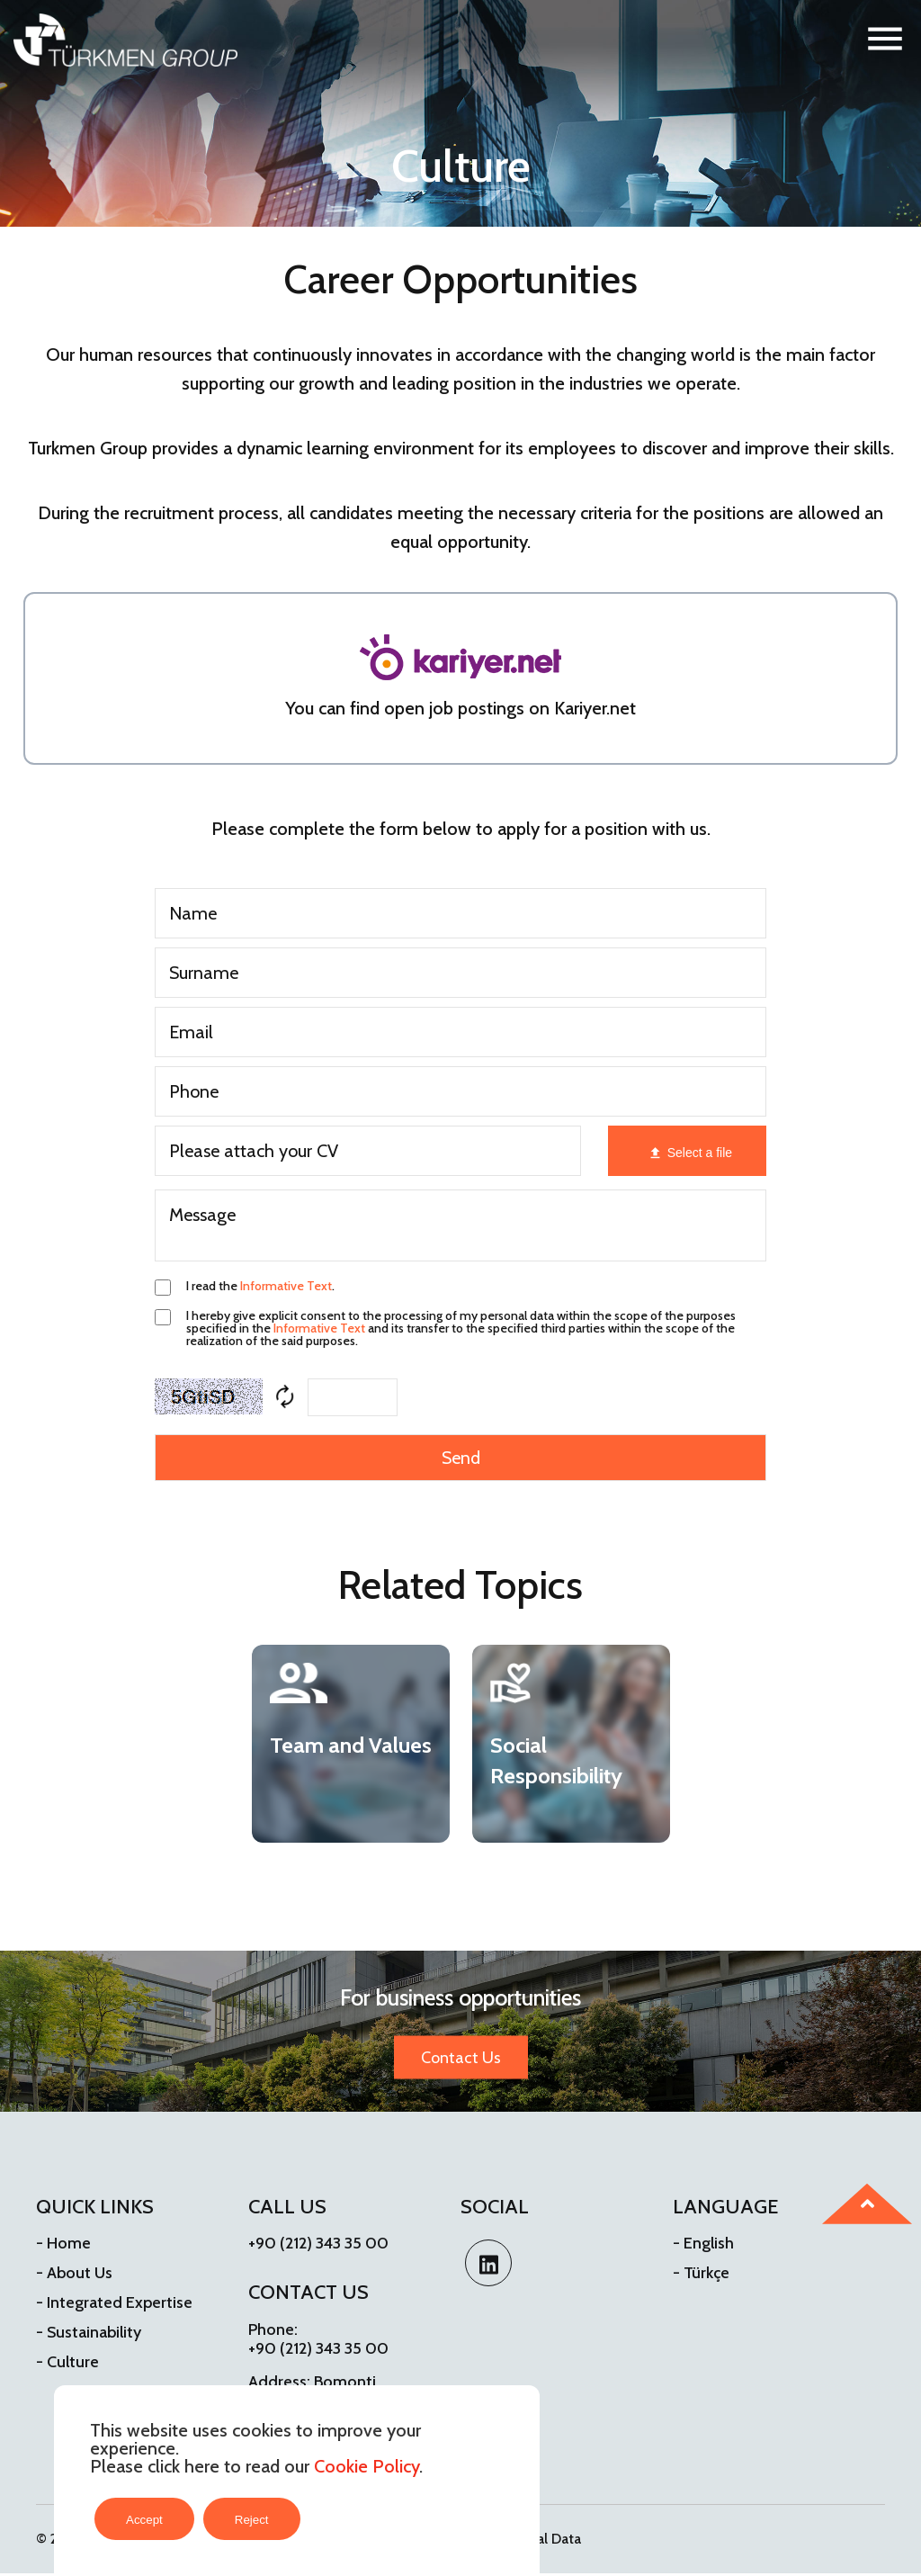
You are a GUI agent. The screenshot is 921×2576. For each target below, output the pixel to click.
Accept (144, 2520)
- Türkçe (701, 2273)
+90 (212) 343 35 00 (318, 2243)
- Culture (67, 2362)
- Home (63, 2243)
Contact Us (461, 2057)
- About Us (74, 2273)
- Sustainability (88, 2332)
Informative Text (286, 1286)
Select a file (699, 1152)
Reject (252, 2520)
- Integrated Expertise (114, 2302)
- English (703, 2243)
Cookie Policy (366, 2466)
